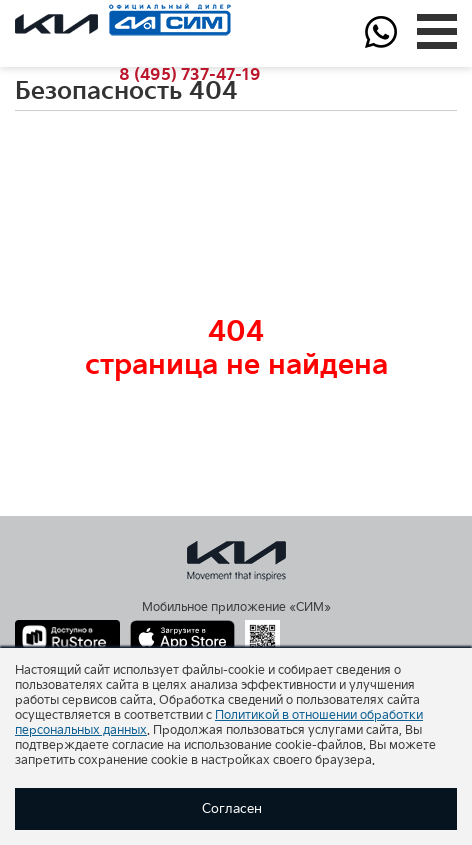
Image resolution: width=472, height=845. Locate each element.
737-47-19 (190, 75)
